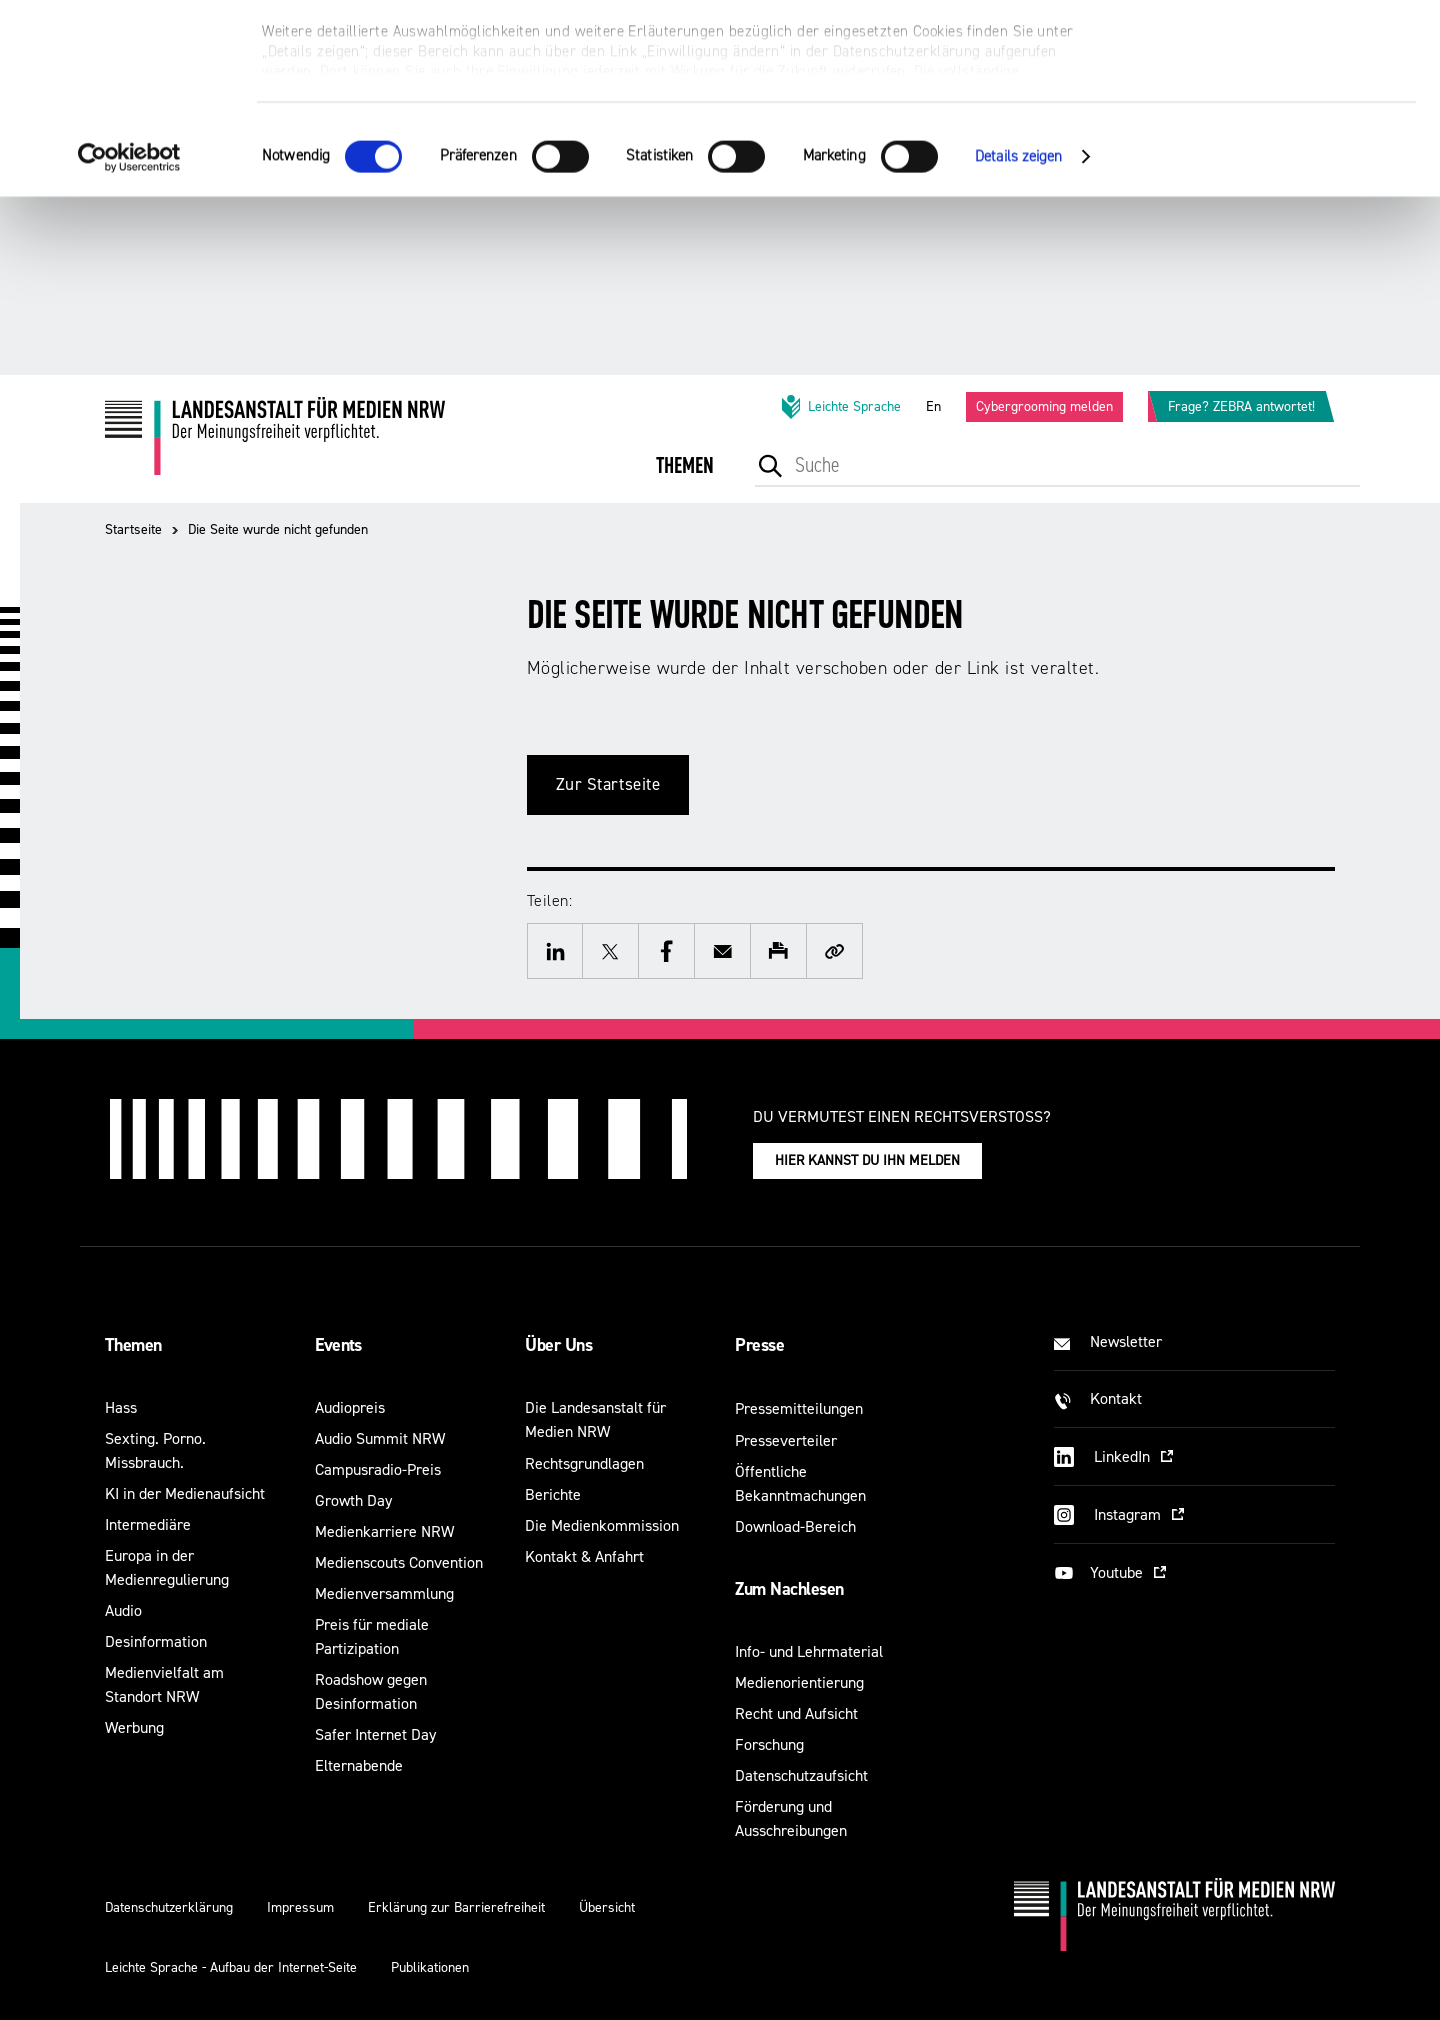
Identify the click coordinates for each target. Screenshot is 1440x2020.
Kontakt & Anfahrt (584, 1556)
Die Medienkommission (602, 1525)
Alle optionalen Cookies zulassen (1273, 50)
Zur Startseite (608, 784)
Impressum (300, 1907)
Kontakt (1116, 1398)
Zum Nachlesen (789, 1589)
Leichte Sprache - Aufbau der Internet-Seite (231, 1967)
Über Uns (558, 1345)
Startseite (133, 529)
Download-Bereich (795, 1526)
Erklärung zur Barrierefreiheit (456, 1907)
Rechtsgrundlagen (584, 1463)
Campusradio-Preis (378, 1469)
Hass (121, 1407)
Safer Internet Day (375, 1734)
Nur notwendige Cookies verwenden (1273, 111)
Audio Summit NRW (380, 1438)
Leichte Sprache (840, 407)
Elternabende (359, 1765)
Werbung (134, 1727)
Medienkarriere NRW (384, 1531)
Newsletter (1126, 1341)
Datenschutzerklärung (169, 1907)
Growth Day (353, 1500)
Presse (759, 1345)
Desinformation (156, 1641)
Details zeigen (1018, 334)
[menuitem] (685, 479)
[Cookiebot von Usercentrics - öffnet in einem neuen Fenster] (129, 335)
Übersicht (607, 1907)
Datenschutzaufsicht (801, 1775)
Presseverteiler (786, 1440)
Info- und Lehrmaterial (809, 1651)
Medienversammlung (384, 1593)
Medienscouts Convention (399, 1562)
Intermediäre (148, 1524)
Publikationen (430, 1967)
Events (338, 1345)
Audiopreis (350, 1407)
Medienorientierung (799, 1682)
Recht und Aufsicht (796, 1713)
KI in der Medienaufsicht (185, 1493)
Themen (133, 1345)
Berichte (553, 1494)
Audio (123, 1610)
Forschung (769, 1744)
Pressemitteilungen (799, 1408)
